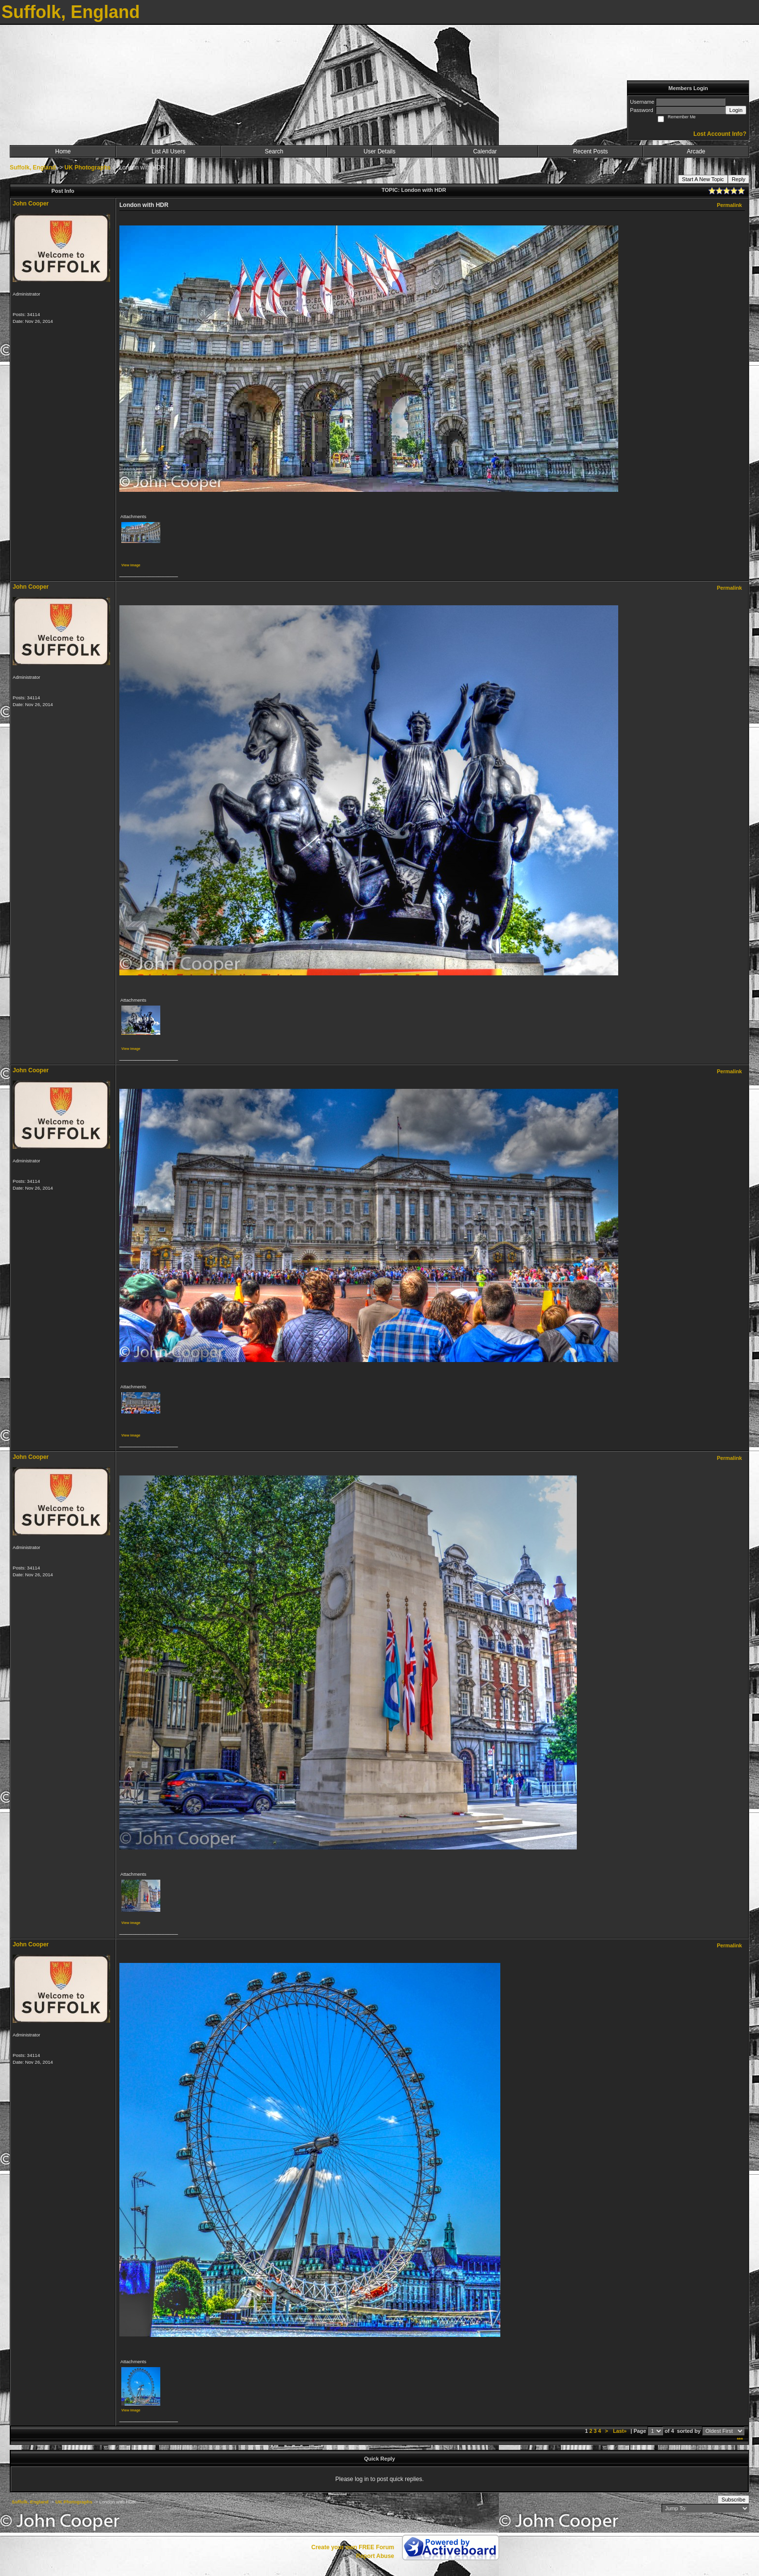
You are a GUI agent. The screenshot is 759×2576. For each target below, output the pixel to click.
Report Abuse (375, 2556)
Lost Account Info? (719, 134)
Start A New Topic (703, 179)
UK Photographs (87, 167)
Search (274, 151)
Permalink (729, 205)
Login (735, 110)
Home (63, 151)
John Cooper (31, 203)
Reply (738, 179)
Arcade (696, 151)
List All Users (168, 151)
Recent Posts (590, 151)
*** (740, 2440)
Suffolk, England (33, 167)
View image (130, 565)
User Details (379, 151)
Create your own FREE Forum (352, 2547)
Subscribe (733, 2499)
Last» (620, 2431)
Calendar (485, 151)
